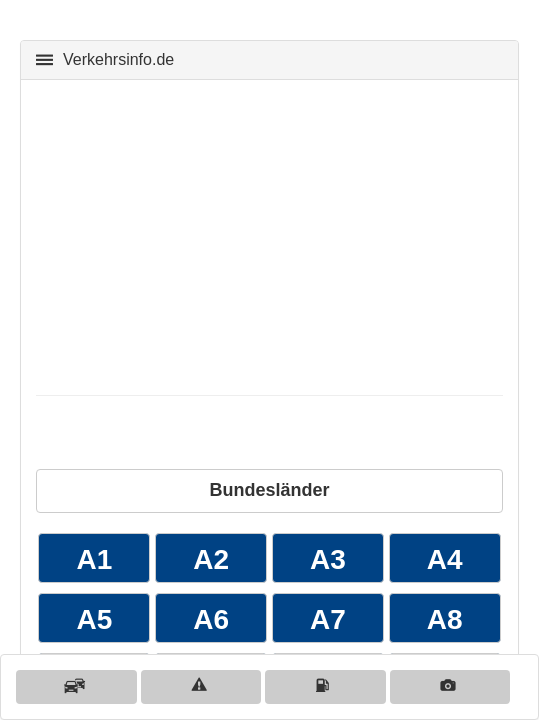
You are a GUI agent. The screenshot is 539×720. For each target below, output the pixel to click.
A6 (211, 619)
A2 (211, 559)
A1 (94, 559)
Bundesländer (269, 490)
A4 (445, 559)
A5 (94, 619)
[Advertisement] (269, 235)
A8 (445, 619)
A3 (328, 559)
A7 (328, 619)
